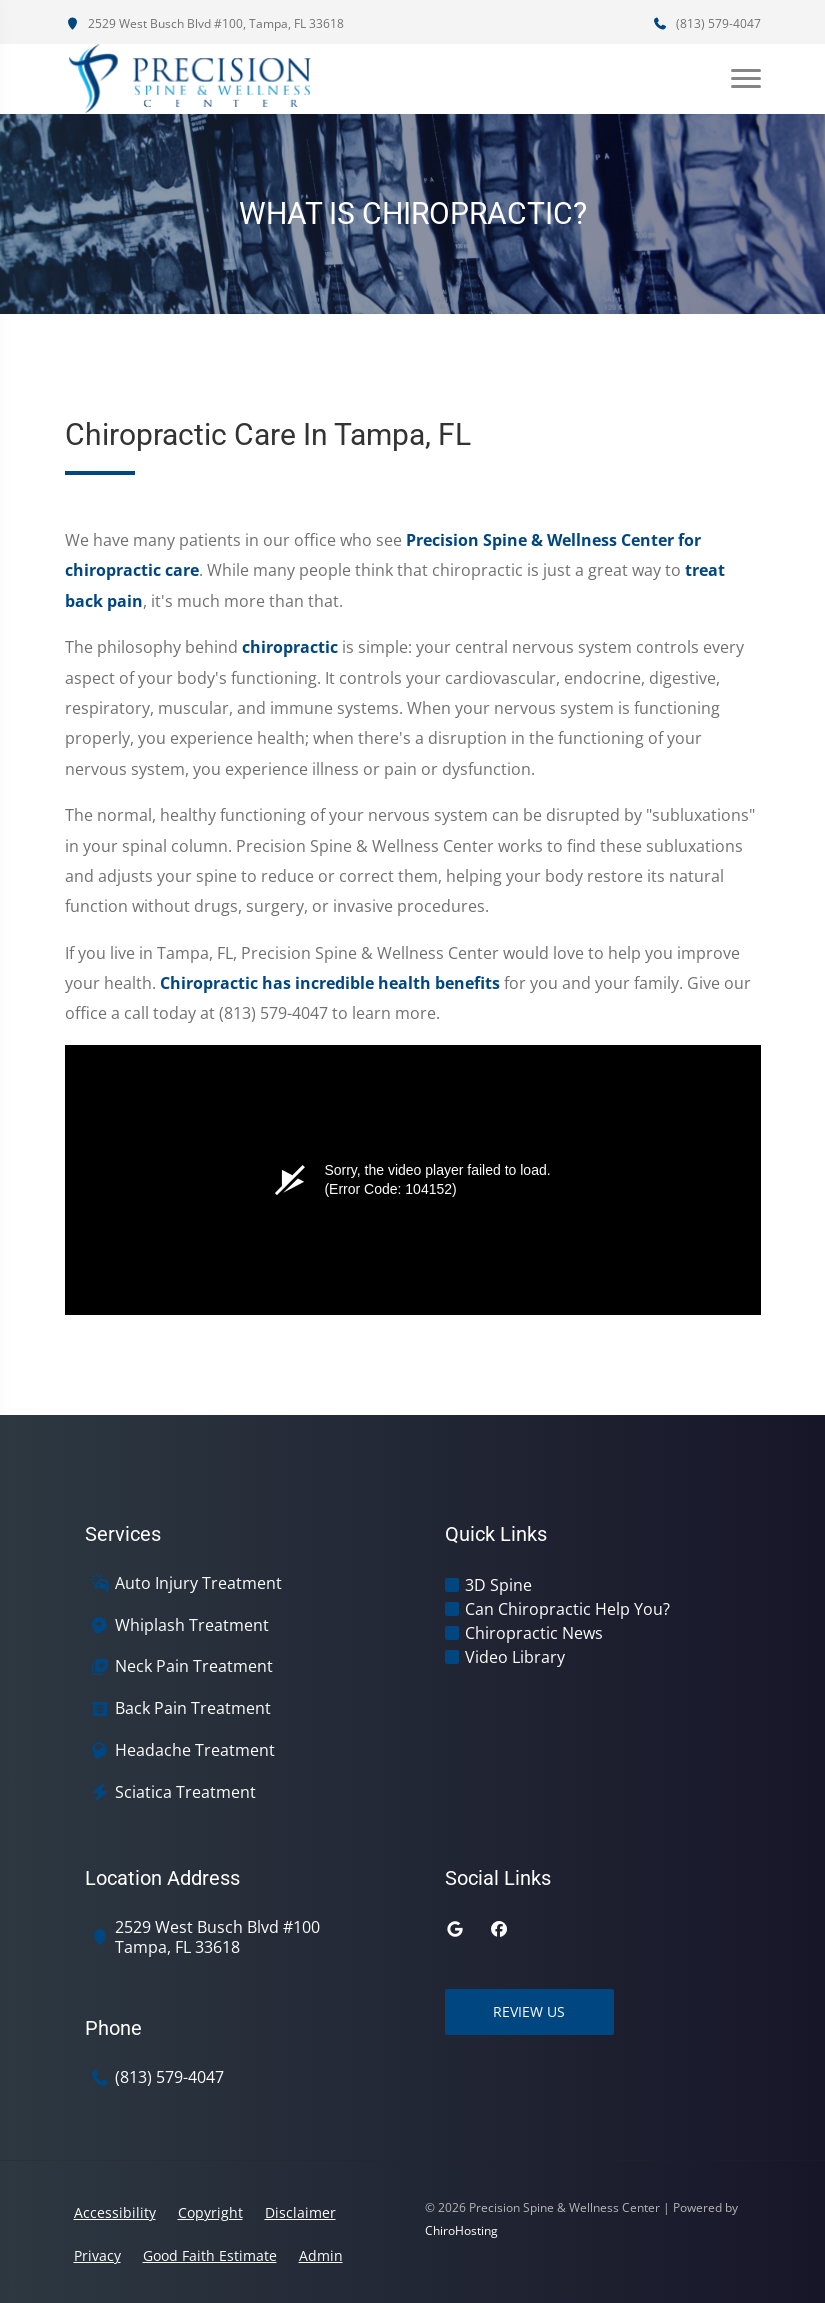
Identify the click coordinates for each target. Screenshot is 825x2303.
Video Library (515, 1657)
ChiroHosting (461, 2230)
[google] (455, 1929)
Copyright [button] (210, 2212)
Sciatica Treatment (185, 1792)
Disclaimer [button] (300, 2212)
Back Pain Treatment (193, 1708)
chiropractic (290, 647)
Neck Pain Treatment (194, 1666)
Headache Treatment (195, 1750)
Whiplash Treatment (192, 1625)
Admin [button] (321, 2255)
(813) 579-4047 (707, 23)
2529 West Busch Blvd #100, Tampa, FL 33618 (204, 23)
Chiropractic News (534, 1633)
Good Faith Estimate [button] (210, 2255)
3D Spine (498, 1585)
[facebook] (499, 1929)
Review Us (530, 2011)
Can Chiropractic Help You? (567, 1609)
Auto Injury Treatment (198, 1583)
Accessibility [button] (115, 2212)
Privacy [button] (97, 2255)
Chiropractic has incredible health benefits (330, 983)
